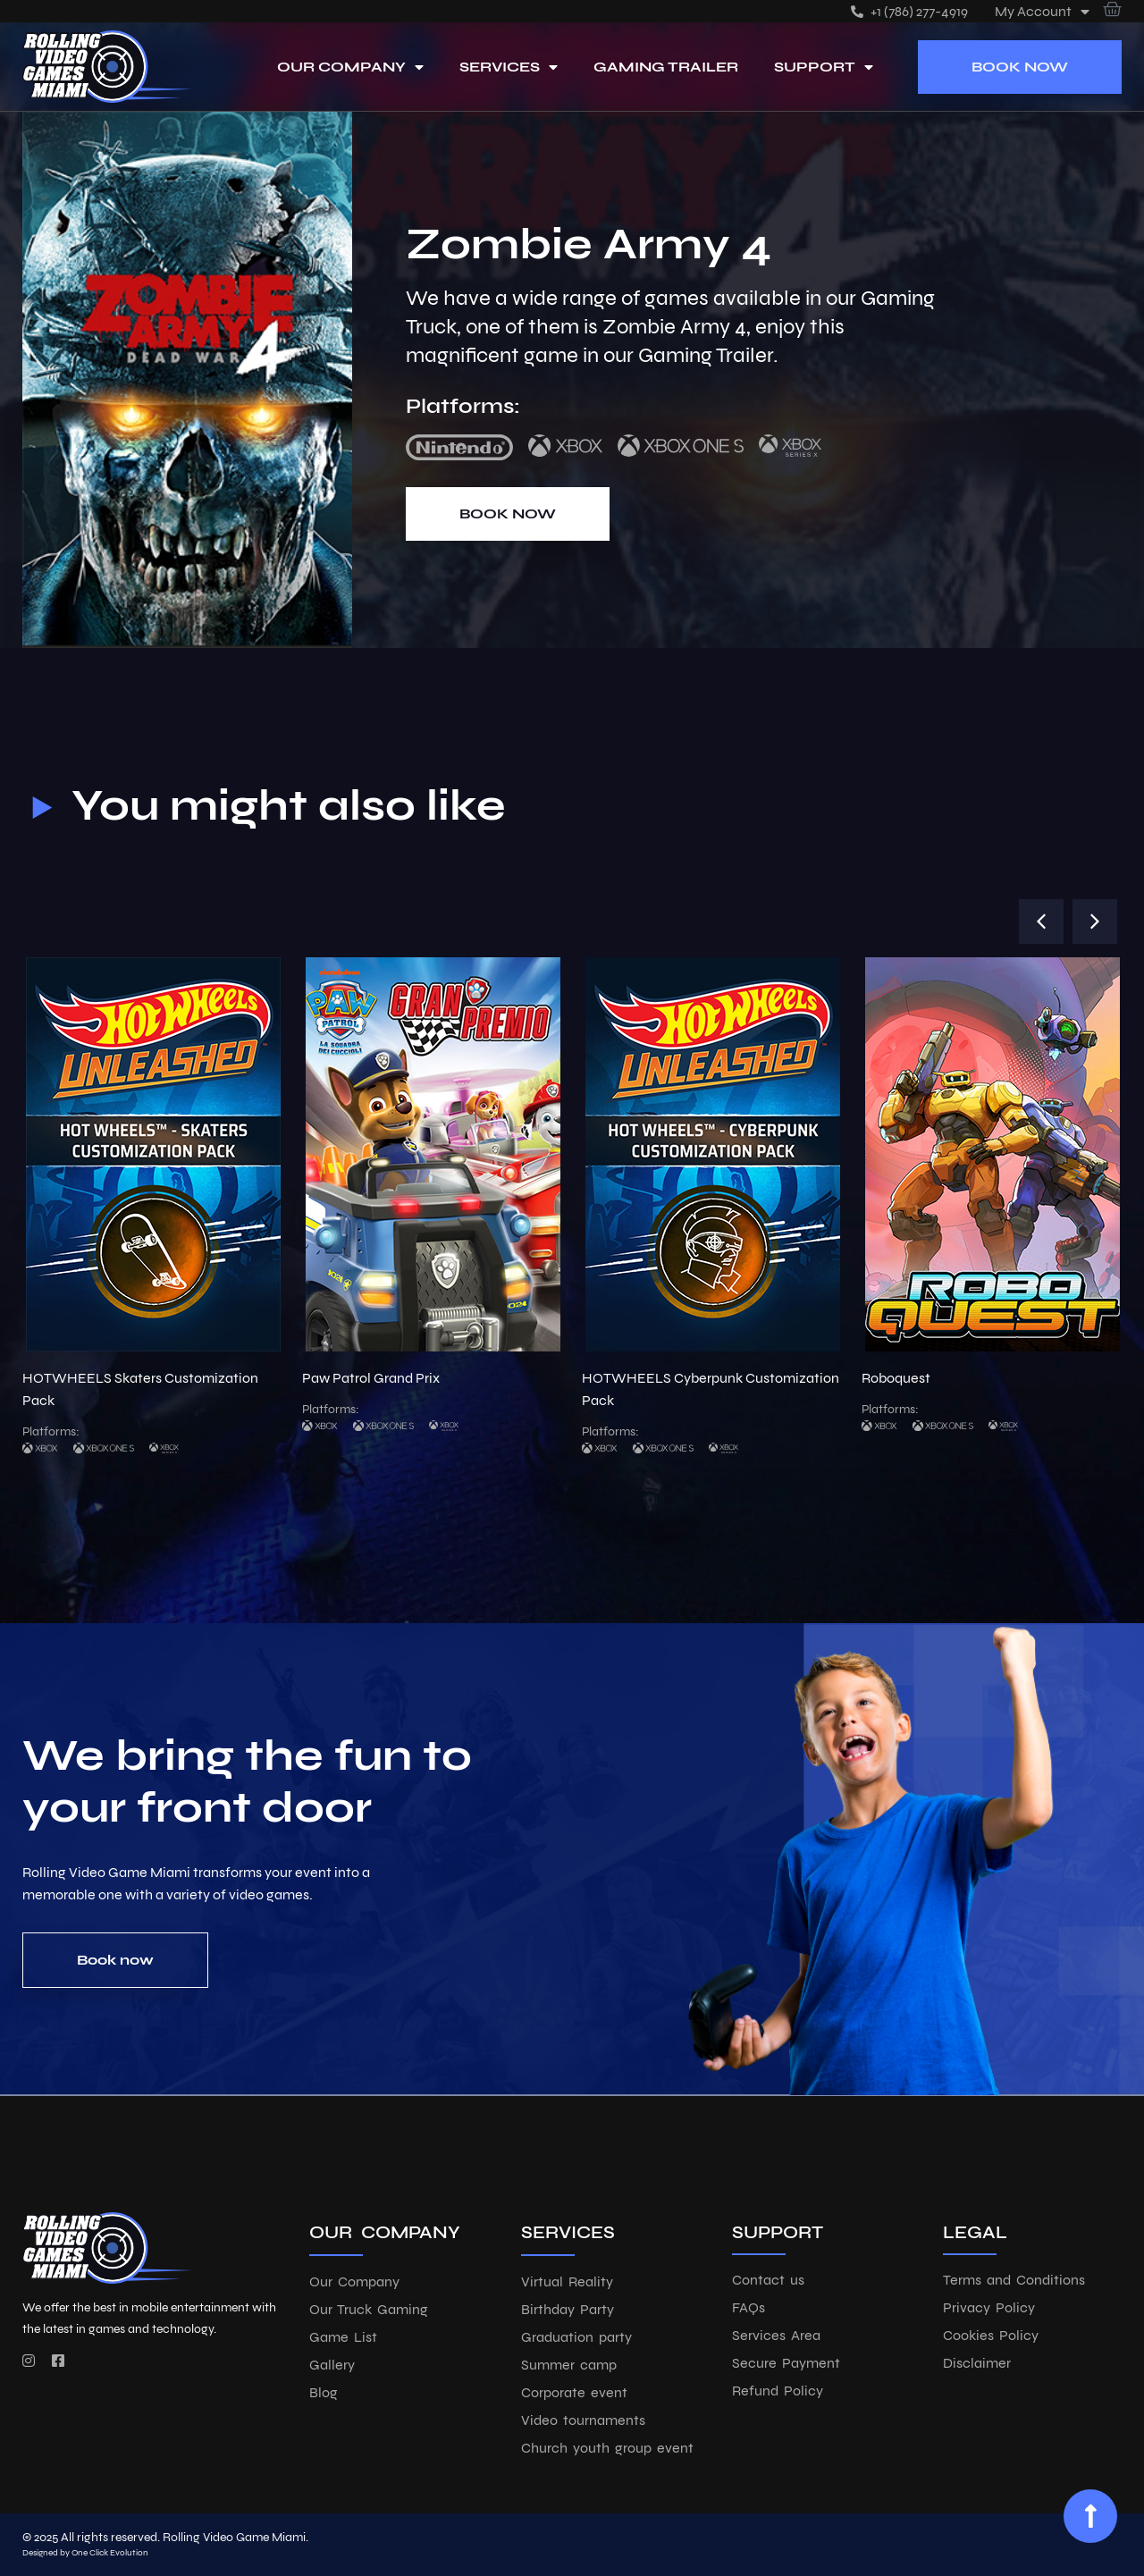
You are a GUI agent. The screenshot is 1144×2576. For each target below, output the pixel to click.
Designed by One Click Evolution (85, 2552)
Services (508, 67)
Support (823, 67)
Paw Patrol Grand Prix (371, 1377)
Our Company (350, 67)
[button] (1041, 921)
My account (1042, 11)
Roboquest (896, 1377)
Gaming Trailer (665, 66)
